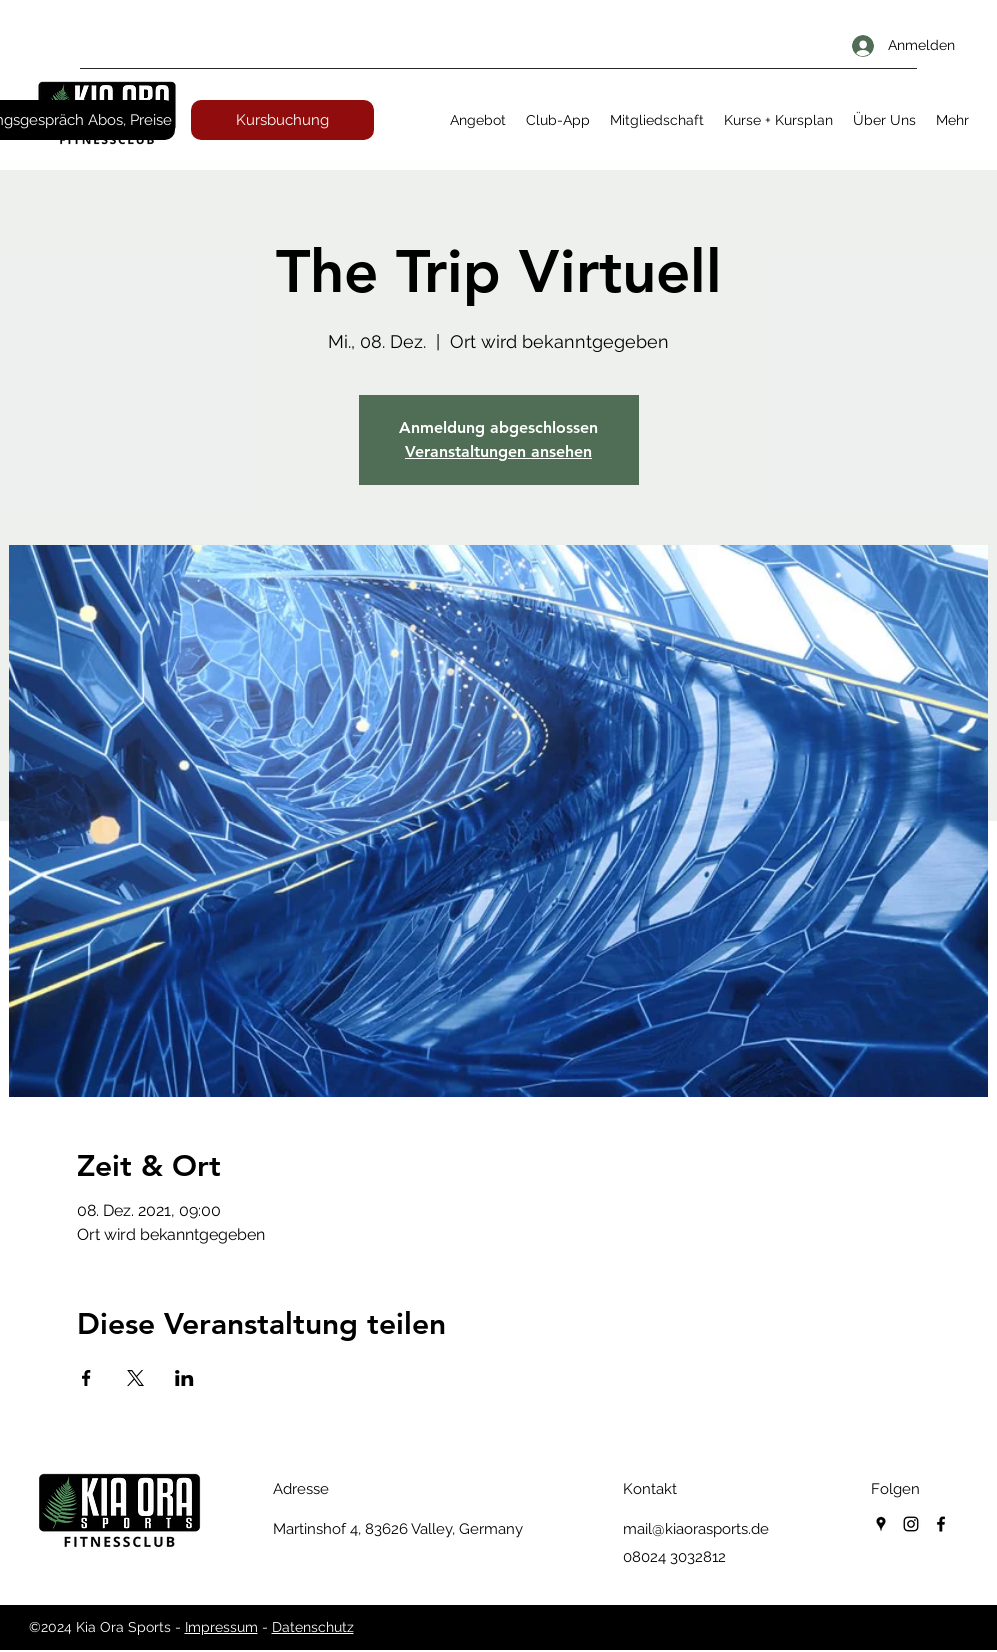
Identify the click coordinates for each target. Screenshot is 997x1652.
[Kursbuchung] (282, 120)
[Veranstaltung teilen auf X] (135, 1378)
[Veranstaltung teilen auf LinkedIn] (184, 1378)
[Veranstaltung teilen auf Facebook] (86, 1378)
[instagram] (911, 1524)
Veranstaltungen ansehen (498, 451)
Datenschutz (313, 1627)
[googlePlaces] (881, 1524)
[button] (478, 120)
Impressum (221, 1627)
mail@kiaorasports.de (696, 1529)
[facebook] (941, 1524)
